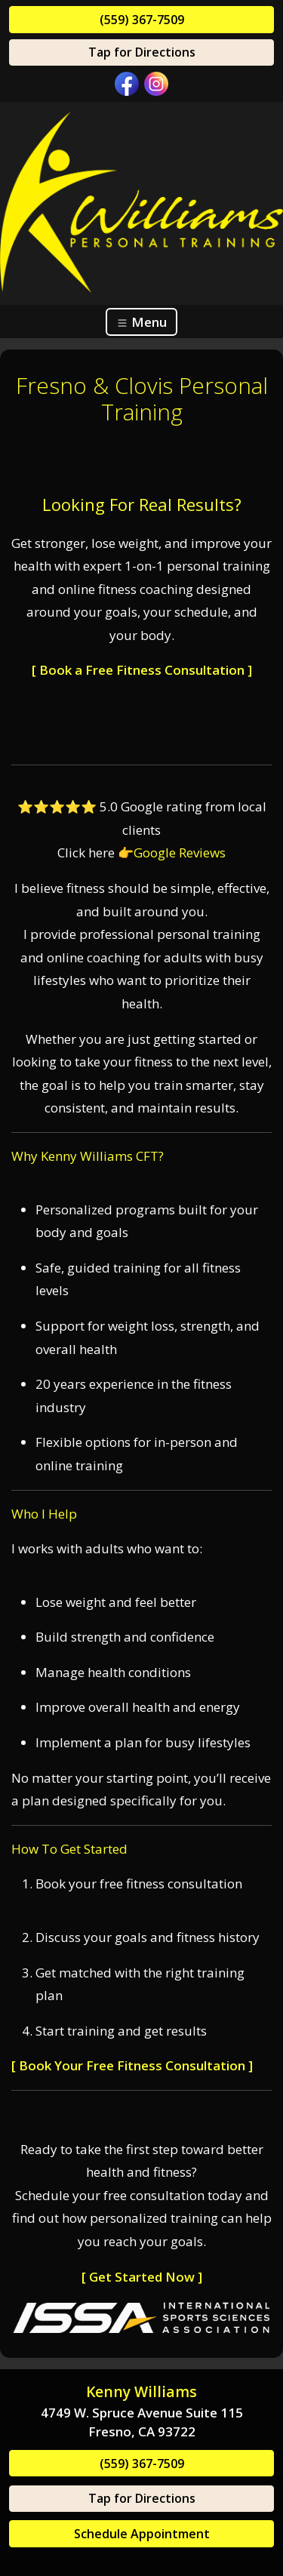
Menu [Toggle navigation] (141, 322)
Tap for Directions (141, 52)
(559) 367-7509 (142, 19)
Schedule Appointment (142, 2533)
